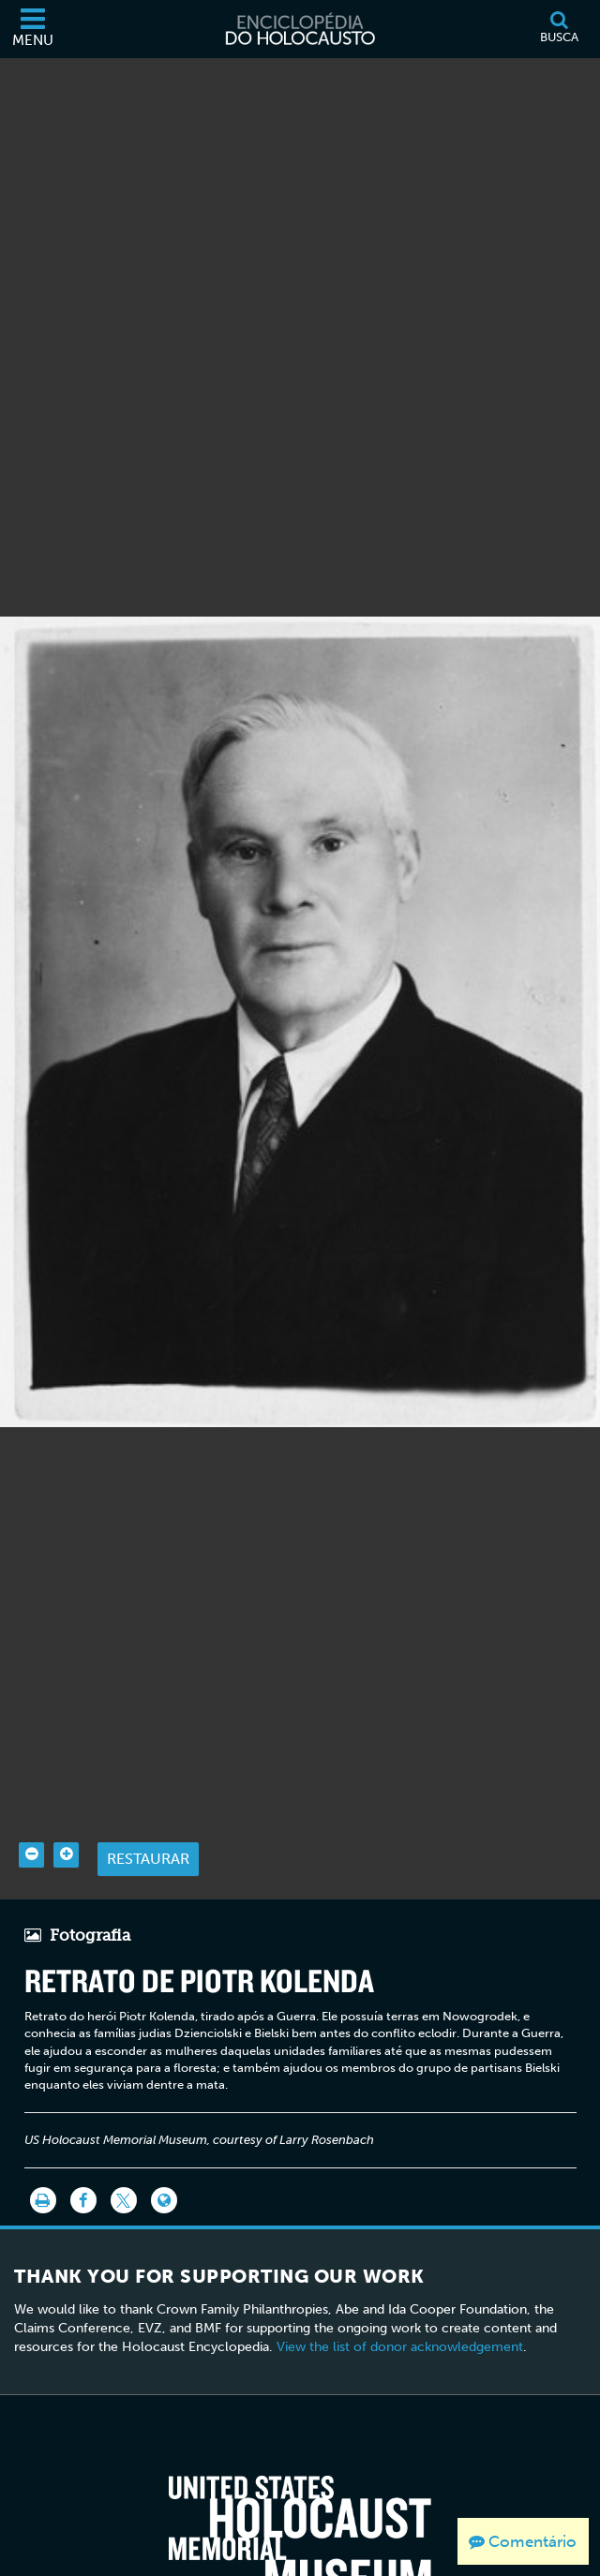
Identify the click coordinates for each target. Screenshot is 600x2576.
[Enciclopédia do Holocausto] (300, 29)
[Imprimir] (43, 2168)
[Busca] (558, 29)
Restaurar (148, 1827)
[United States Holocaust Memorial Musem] (300, 2506)
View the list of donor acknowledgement (400, 2315)
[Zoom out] (31, 1822)
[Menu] (33, 29)
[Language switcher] (164, 2168)
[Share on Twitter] (124, 2168)
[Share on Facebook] (83, 2168)
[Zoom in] (66, 1822)
